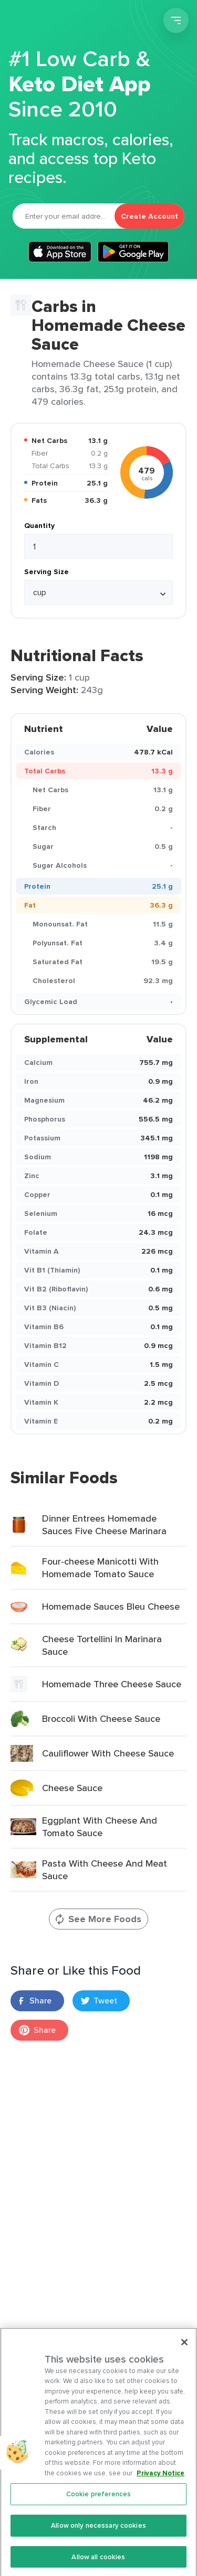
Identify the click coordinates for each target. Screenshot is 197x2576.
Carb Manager (64, 22)
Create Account (149, 216)
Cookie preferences (98, 2503)
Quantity (39, 525)
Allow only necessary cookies (98, 2535)
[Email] (64, 216)
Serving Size (46, 571)
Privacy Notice (160, 2482)
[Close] (184, 2351)
